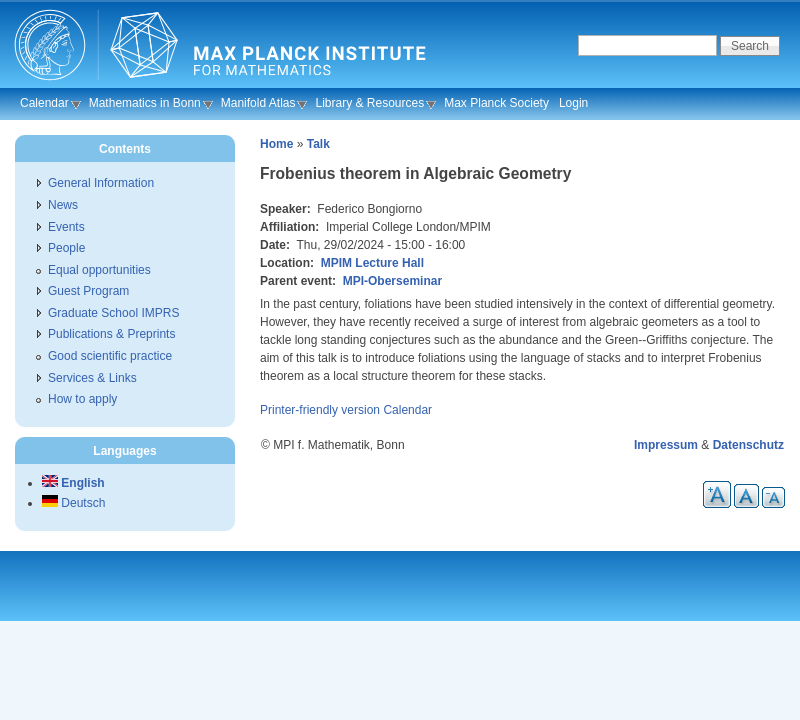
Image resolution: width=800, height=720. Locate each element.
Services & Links (92, 378)
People (66, 248)
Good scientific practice (110, 356)
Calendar (44, 103)
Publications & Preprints (111, 334)
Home (276, 144)
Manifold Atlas (258, 103)
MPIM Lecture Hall (372, 263)
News (63, 205)
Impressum (666, 445)
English (73, 483)
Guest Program (88, 291)
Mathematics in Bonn (145, 103)
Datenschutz (748, 445)
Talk (318, 144)
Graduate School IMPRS (113, 313)
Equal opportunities (99, 270)
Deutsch (73, 503)
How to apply (82, 399)
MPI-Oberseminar (392, 281)
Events (66, 227)
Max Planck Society (496, 103)
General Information (101, 183)
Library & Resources (369, 103)
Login (573, 103)
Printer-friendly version (320, 410)
